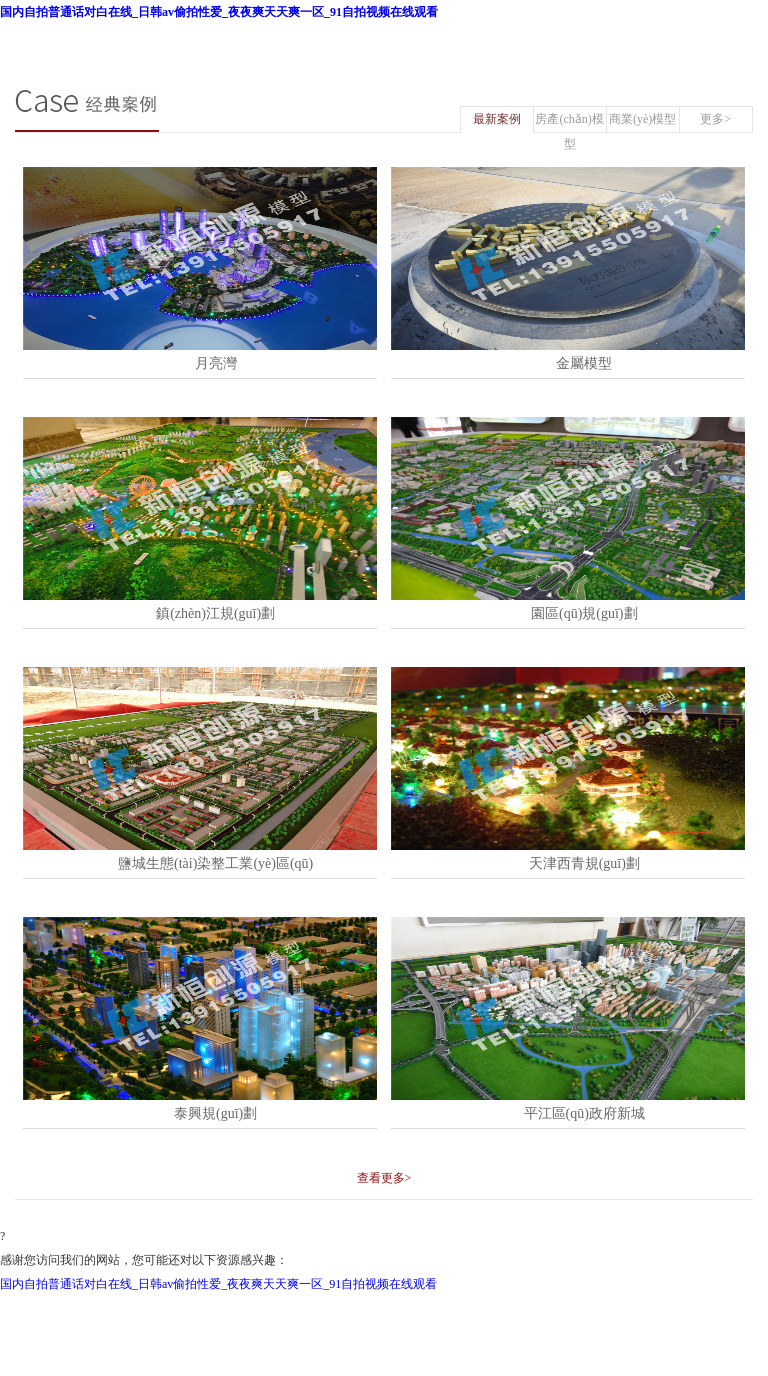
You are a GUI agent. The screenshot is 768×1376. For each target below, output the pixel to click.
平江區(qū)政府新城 (584, 1113)
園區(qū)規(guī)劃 (584, 613)
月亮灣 (216, 363)
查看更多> (384, 1178)
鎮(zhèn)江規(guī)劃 (215, 613)
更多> (715, 119)
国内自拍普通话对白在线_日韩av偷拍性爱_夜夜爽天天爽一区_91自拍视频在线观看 (219, 12)
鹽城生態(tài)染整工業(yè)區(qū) (215, 863)
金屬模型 (584, 363)
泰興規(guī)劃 (215, 1113)
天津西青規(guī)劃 (584, 863)
